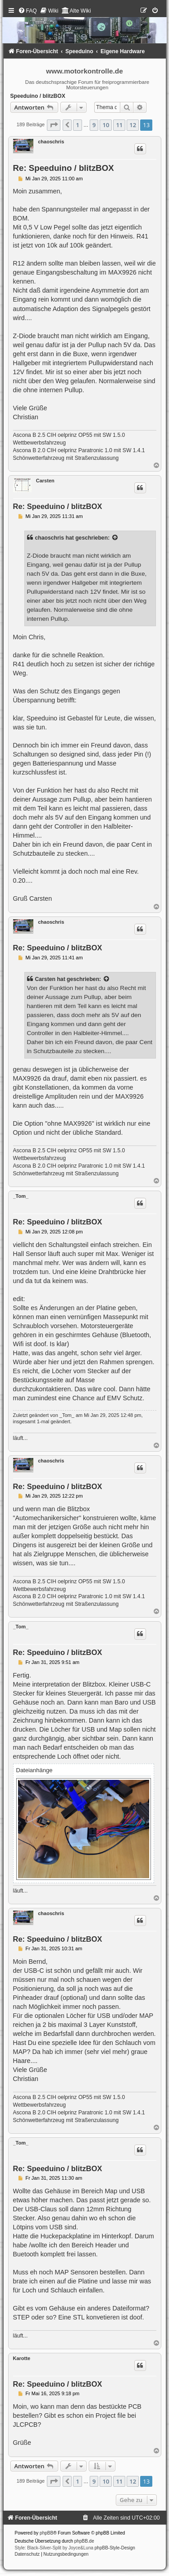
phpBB (46, 2532)
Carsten (45, 480)
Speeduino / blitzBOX (37, 96)
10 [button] (105, 125)
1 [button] (77, 125)
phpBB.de (84, 2541)
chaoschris (51, 141)
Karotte (22, 2358)
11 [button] (119, 125)
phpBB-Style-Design (115, 2547)
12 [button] (132, 125)
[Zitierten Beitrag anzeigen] (115, 538)
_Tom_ (21, 1196)
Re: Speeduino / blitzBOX (63, 168)
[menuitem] (27, 11)
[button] (53, 124)
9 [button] (94, 125)
